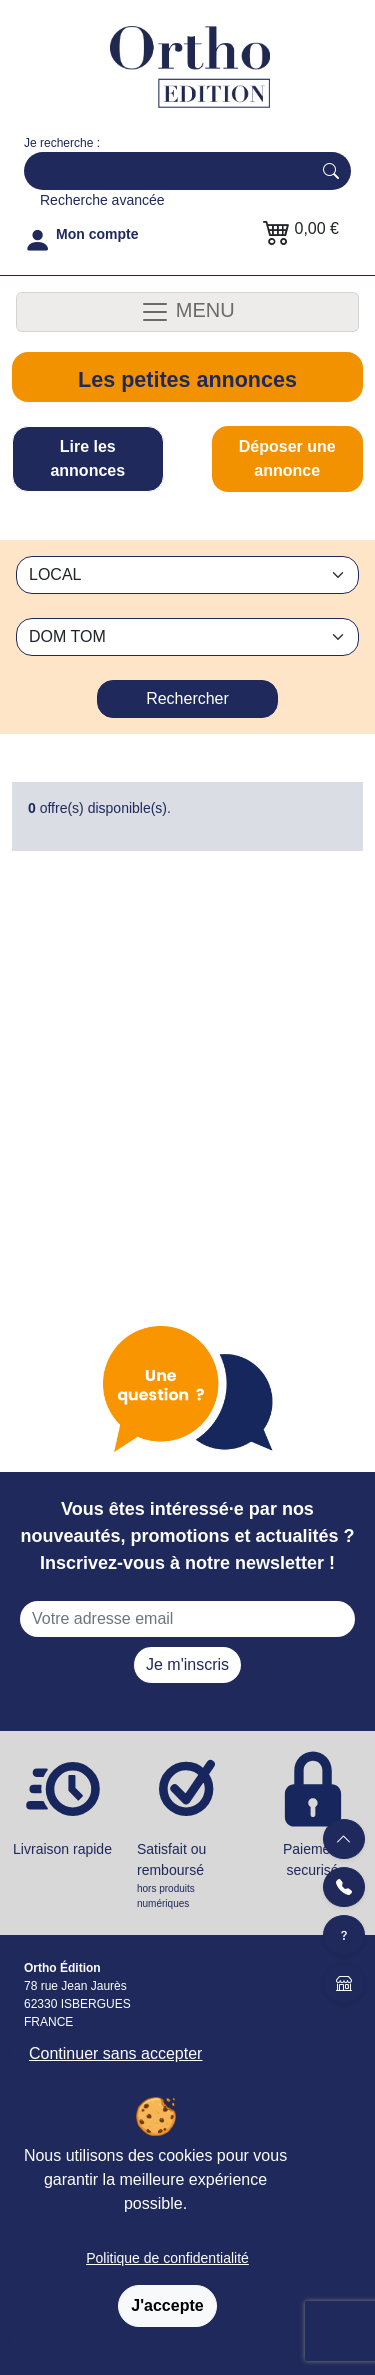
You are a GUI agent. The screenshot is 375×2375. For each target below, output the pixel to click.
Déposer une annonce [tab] (287, 458)
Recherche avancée (102, 200)
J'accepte (167, 2305)
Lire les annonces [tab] (87, 458)
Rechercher (187, 698)
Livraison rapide (62, 1849)
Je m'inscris (187, 1664)
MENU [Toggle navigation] (187, 312)
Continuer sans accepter (115, 2053)
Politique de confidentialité (167, 2258)
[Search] (163, 171)
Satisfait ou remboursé (187, 1876)
